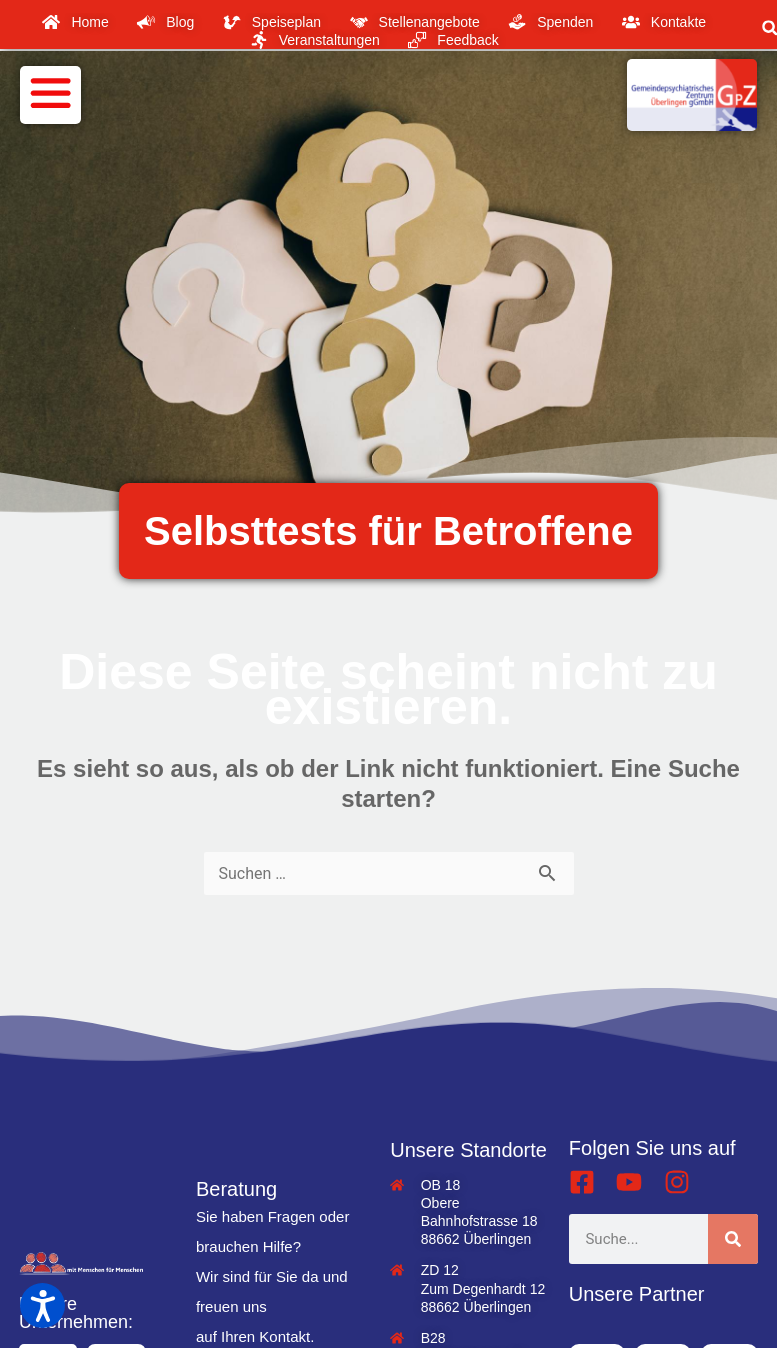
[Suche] (733, 1239)
